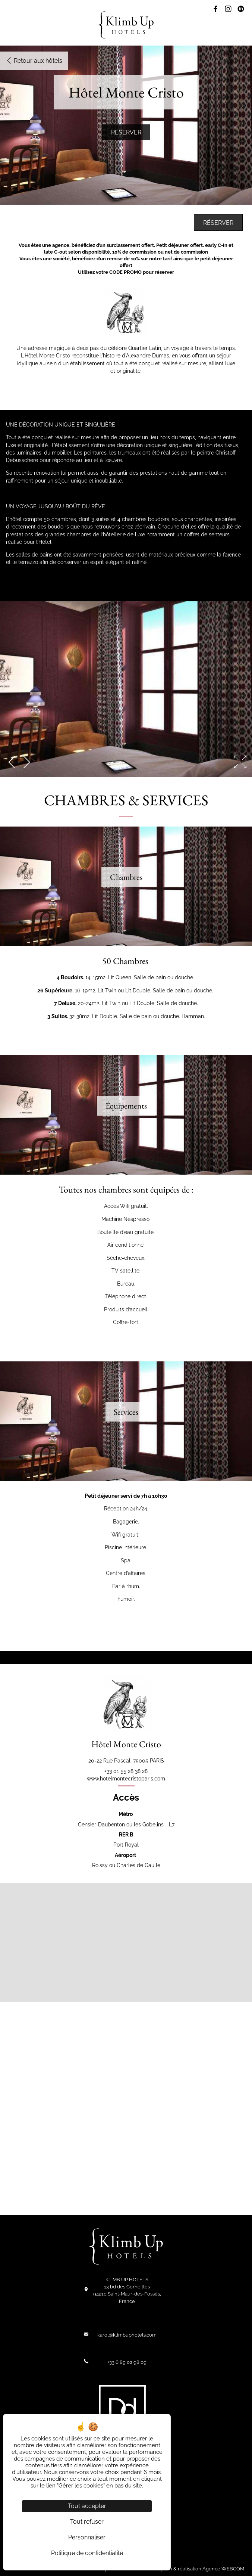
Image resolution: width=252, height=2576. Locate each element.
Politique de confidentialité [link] (87, 2553)
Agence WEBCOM (223, 2569)
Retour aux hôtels (34, 60)
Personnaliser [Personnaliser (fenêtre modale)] (86, 2537)
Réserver (126, 132)
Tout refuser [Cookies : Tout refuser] (87, 2521)
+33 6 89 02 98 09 (127, 2362)
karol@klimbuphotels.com (127, 2335)
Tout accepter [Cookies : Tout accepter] (87, 2506)
